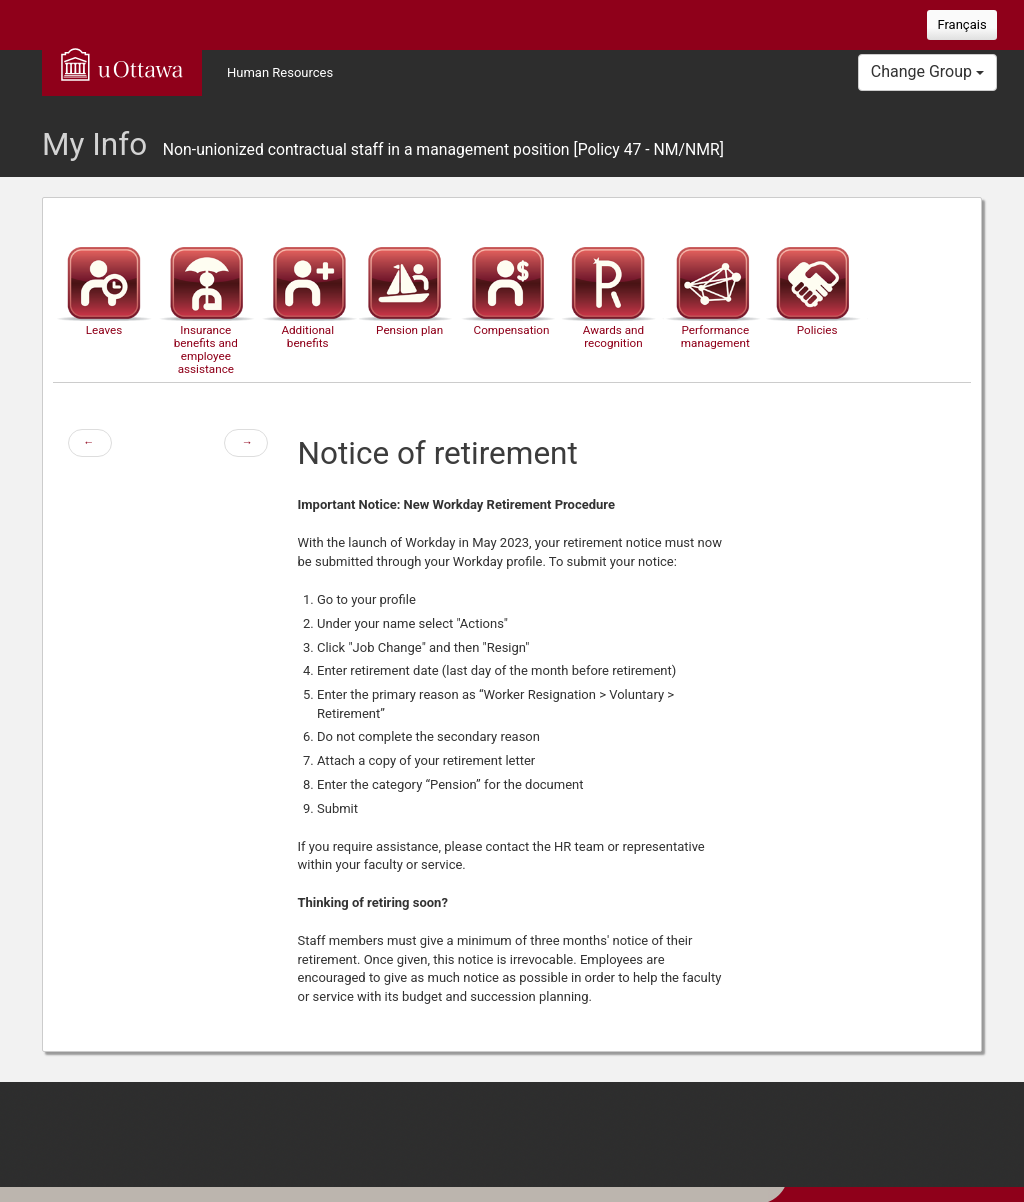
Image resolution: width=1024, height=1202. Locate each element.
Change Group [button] (927, 71)
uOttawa (122, 64)
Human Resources (280, 72)
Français (961, 24)
